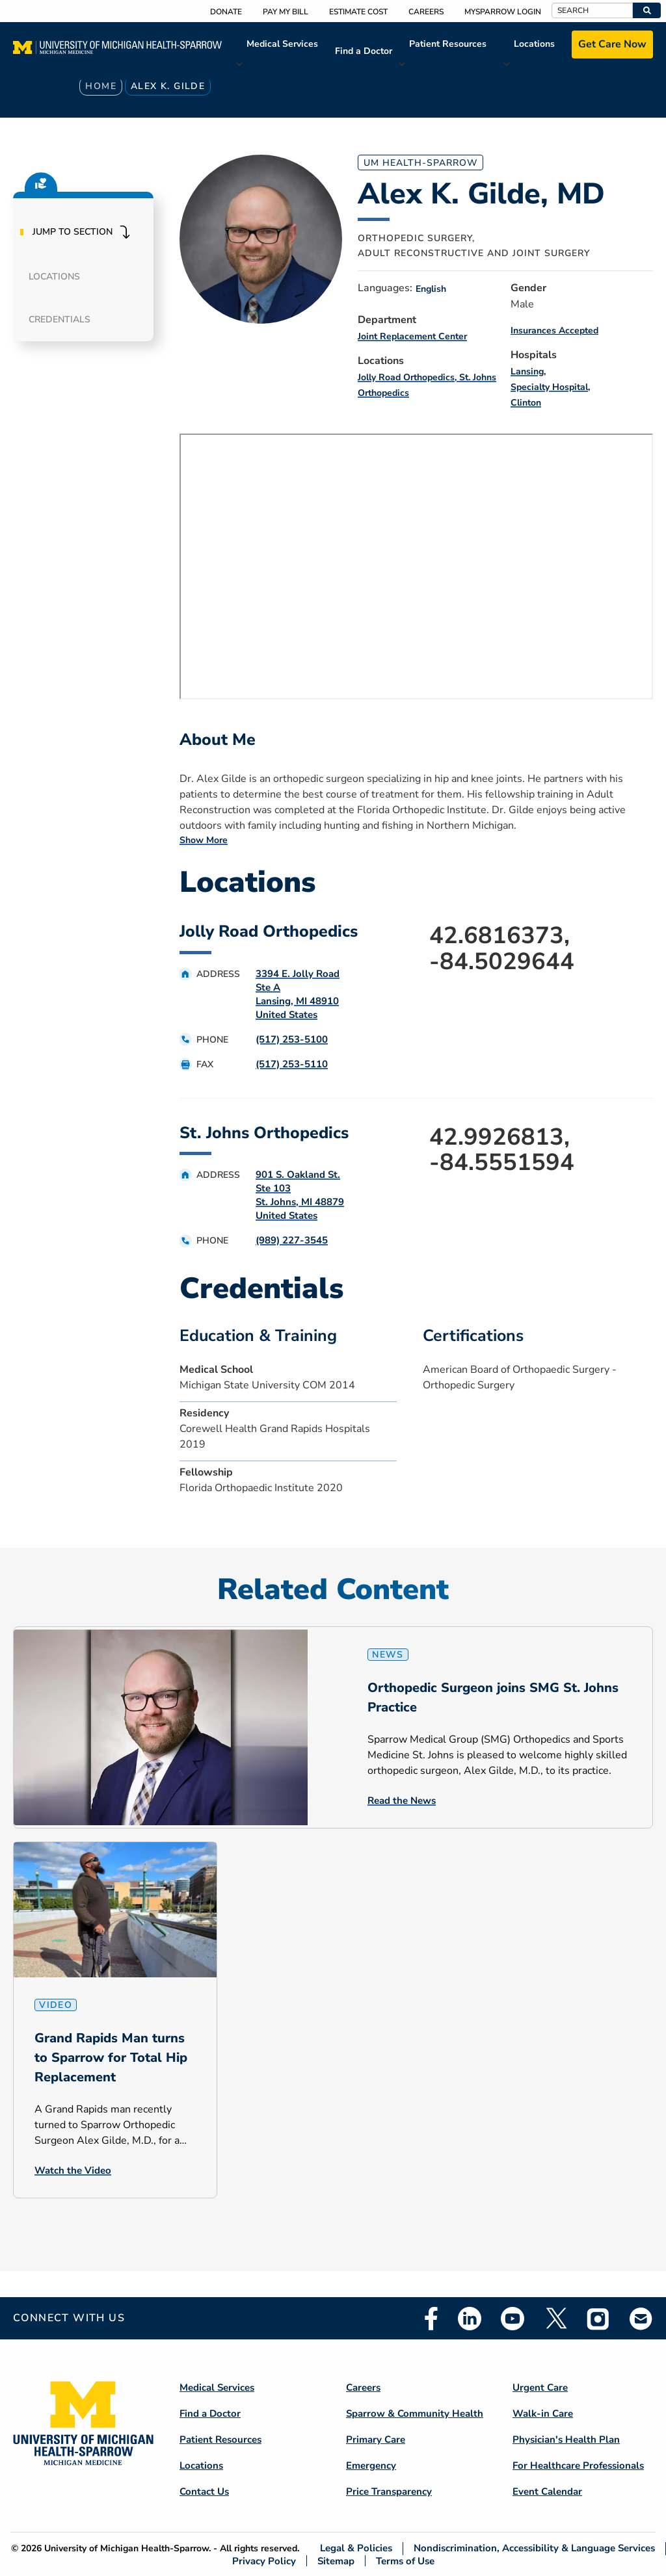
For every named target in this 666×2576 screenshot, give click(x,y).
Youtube (512, 2318)
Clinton (526, 403)
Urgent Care (540, 2387)
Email (641, 2318)
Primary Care (375, 2439)
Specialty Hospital (549, 387)
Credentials (59, 319)
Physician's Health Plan (566, 2439)
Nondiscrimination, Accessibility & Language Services (534, 2548)
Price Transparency (389, 2491)
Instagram (598, 2318)
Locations (534, 44)
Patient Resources (447, 44)
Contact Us (204, 2491)
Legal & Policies (356, 2548)
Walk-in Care (543, 2413)
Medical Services (282, 44)
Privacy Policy (264, 2560)
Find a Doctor (363, 51)
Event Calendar (547, 2491)
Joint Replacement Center (412, 336)
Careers (426, 12)
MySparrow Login (502, 12)
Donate (226, 12)
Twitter (555, 2318)
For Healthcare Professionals (578, 2465)
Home (100, 86)
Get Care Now (612, 44)
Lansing (527, 371)
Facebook (431, 2318)
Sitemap (335, 2560)
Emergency (371, 2465)
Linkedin (469, 2318)
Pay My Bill (285, 12)
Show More (204, 840)
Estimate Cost (358, 12)
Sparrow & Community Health (414, 2413)
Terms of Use (405, 2560)
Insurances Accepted (554, 330)
